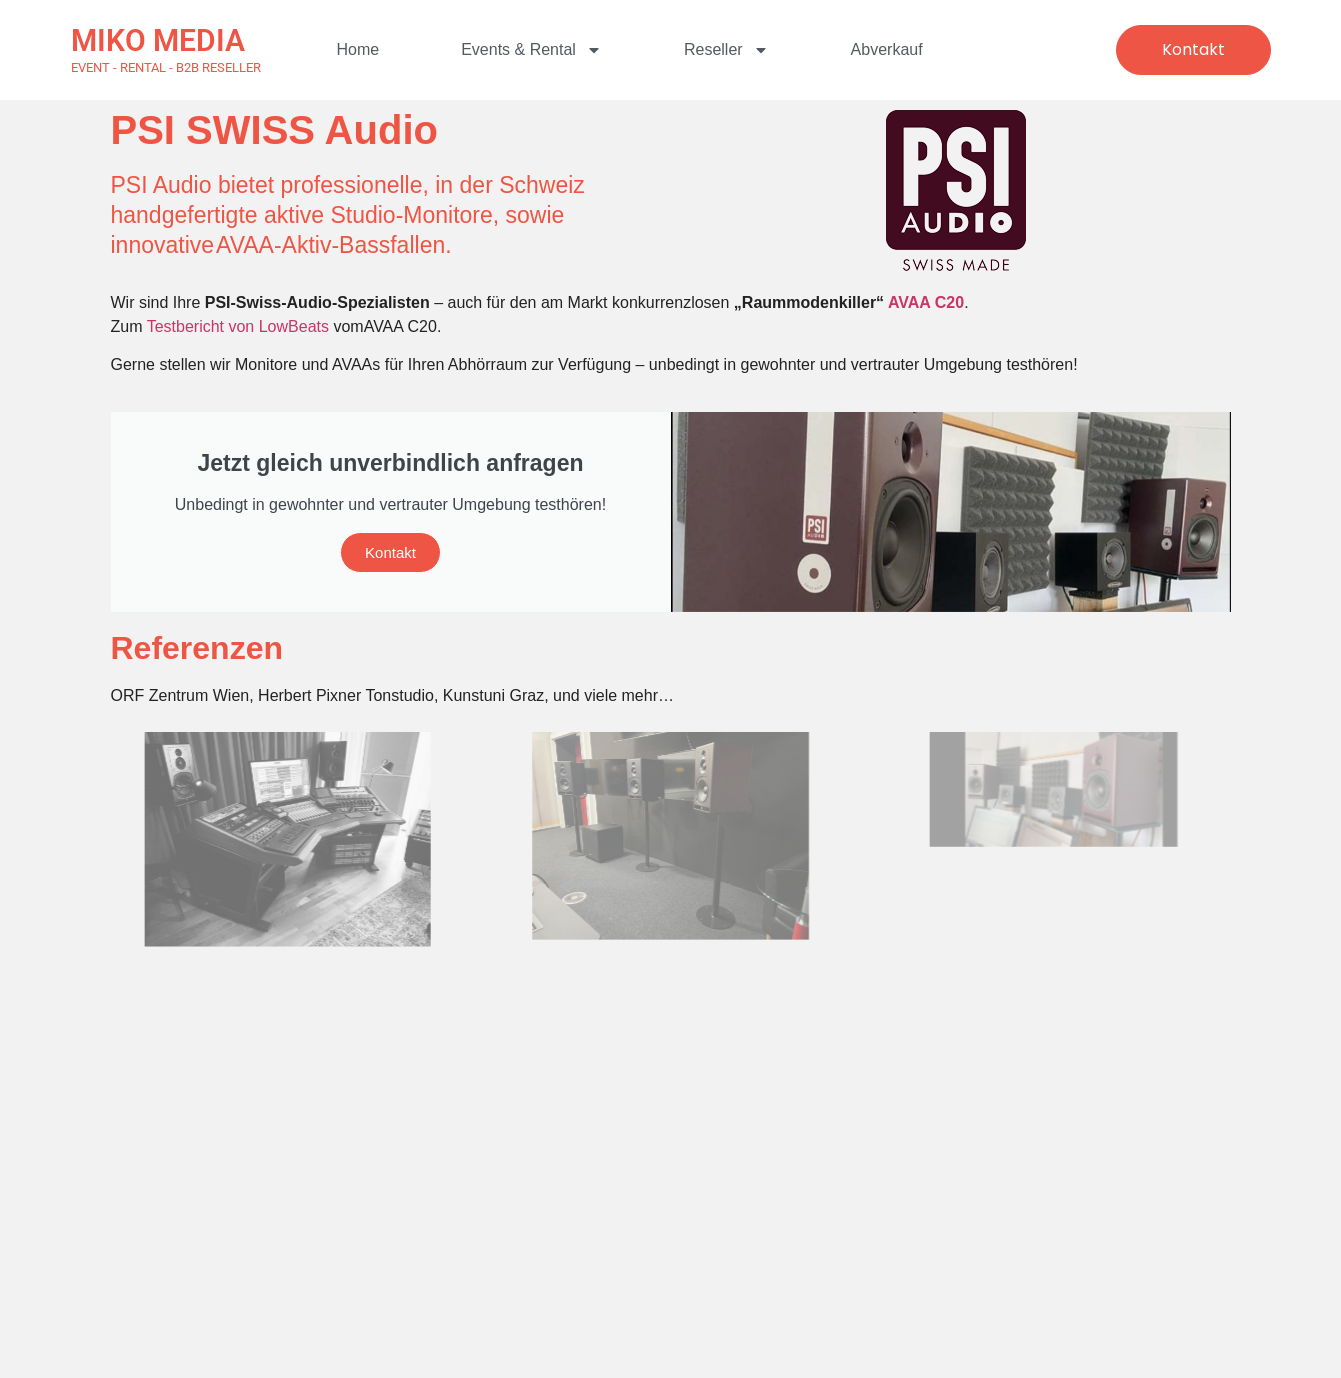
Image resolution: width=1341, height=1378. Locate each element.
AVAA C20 (926, 302)
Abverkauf (887, 49)
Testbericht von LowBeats (240, 326)
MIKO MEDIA (158, 40)
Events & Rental (531, 50)
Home (358, 49)
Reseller (726, 50)
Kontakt (390, 552)
